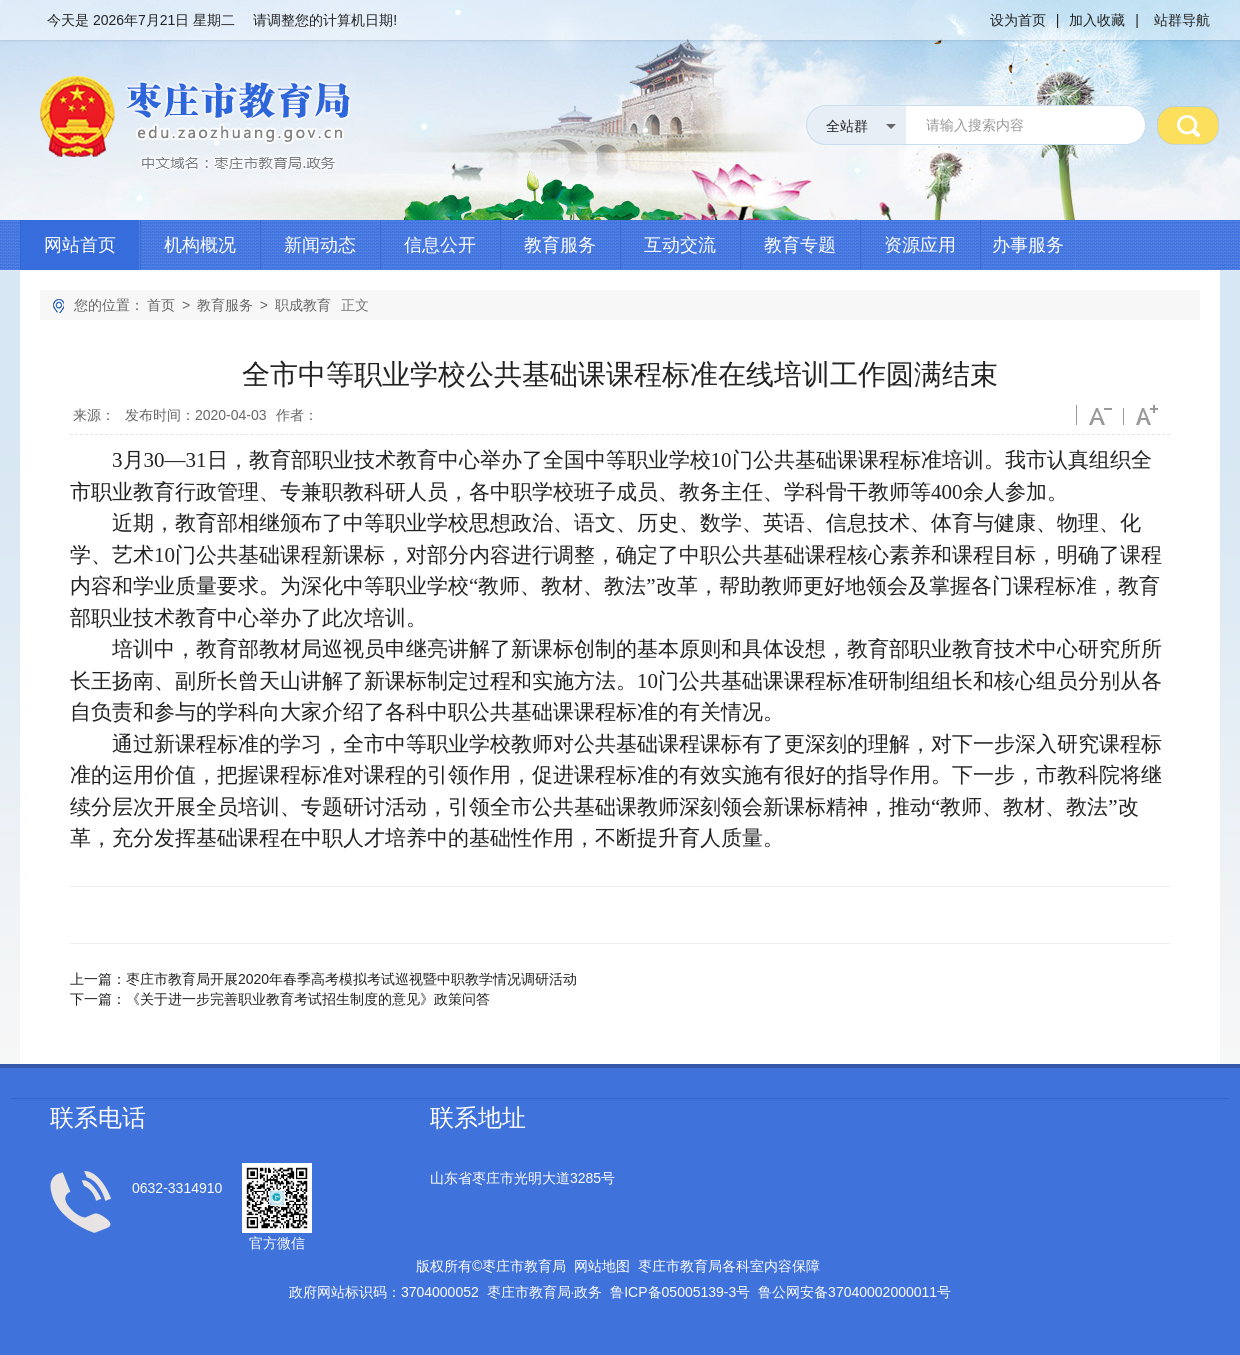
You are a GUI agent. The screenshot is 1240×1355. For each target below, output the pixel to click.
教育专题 (800, 245)
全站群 (847, 126)
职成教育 (303, 305)
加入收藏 (1097, 20)
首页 (161, 305)
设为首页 (1018, 20)
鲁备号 (680, 1292)
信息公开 (440, 245)
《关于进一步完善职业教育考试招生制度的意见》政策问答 (308, 999)
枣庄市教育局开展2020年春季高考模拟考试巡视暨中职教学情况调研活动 (351, 979)
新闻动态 (320, 245)
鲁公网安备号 (854, 1292)
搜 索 (1188, 125)
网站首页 (80, 245)
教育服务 (560, 245)
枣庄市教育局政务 (545, 1292)
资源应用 (920, 245)
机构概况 (200, 245)
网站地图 (602, 1266)
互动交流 (680, 245)
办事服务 (1028, 245)
